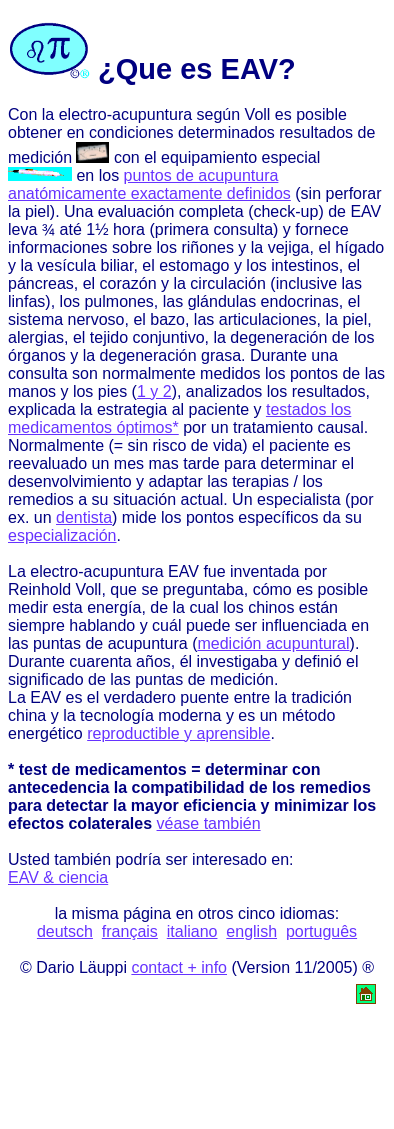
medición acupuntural (273, 643)
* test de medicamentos (97, 769)
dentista (84, 517)
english (251, 931)
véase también (209, 823)
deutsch (65, 931)
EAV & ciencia (58, 877)
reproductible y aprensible (178, 733)
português (321, 931)
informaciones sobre (80, 247)
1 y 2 (154, 391)
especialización (62, 535)
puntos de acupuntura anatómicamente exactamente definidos (149, 184)
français (130, 931)
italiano (192, 931)
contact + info (179, 967)
